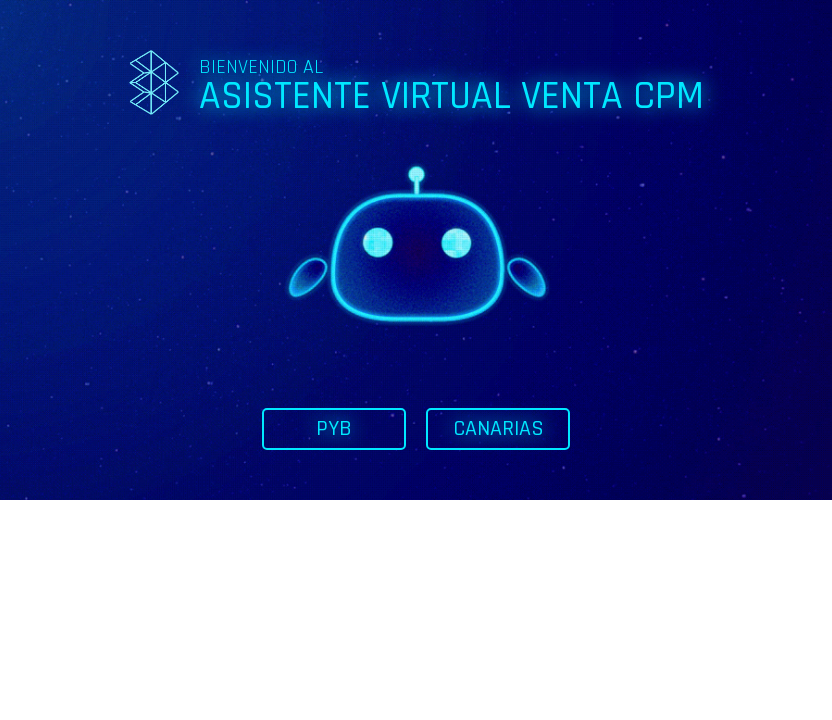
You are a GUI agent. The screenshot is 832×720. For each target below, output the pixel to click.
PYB (334, 429)
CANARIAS (498, 429)
